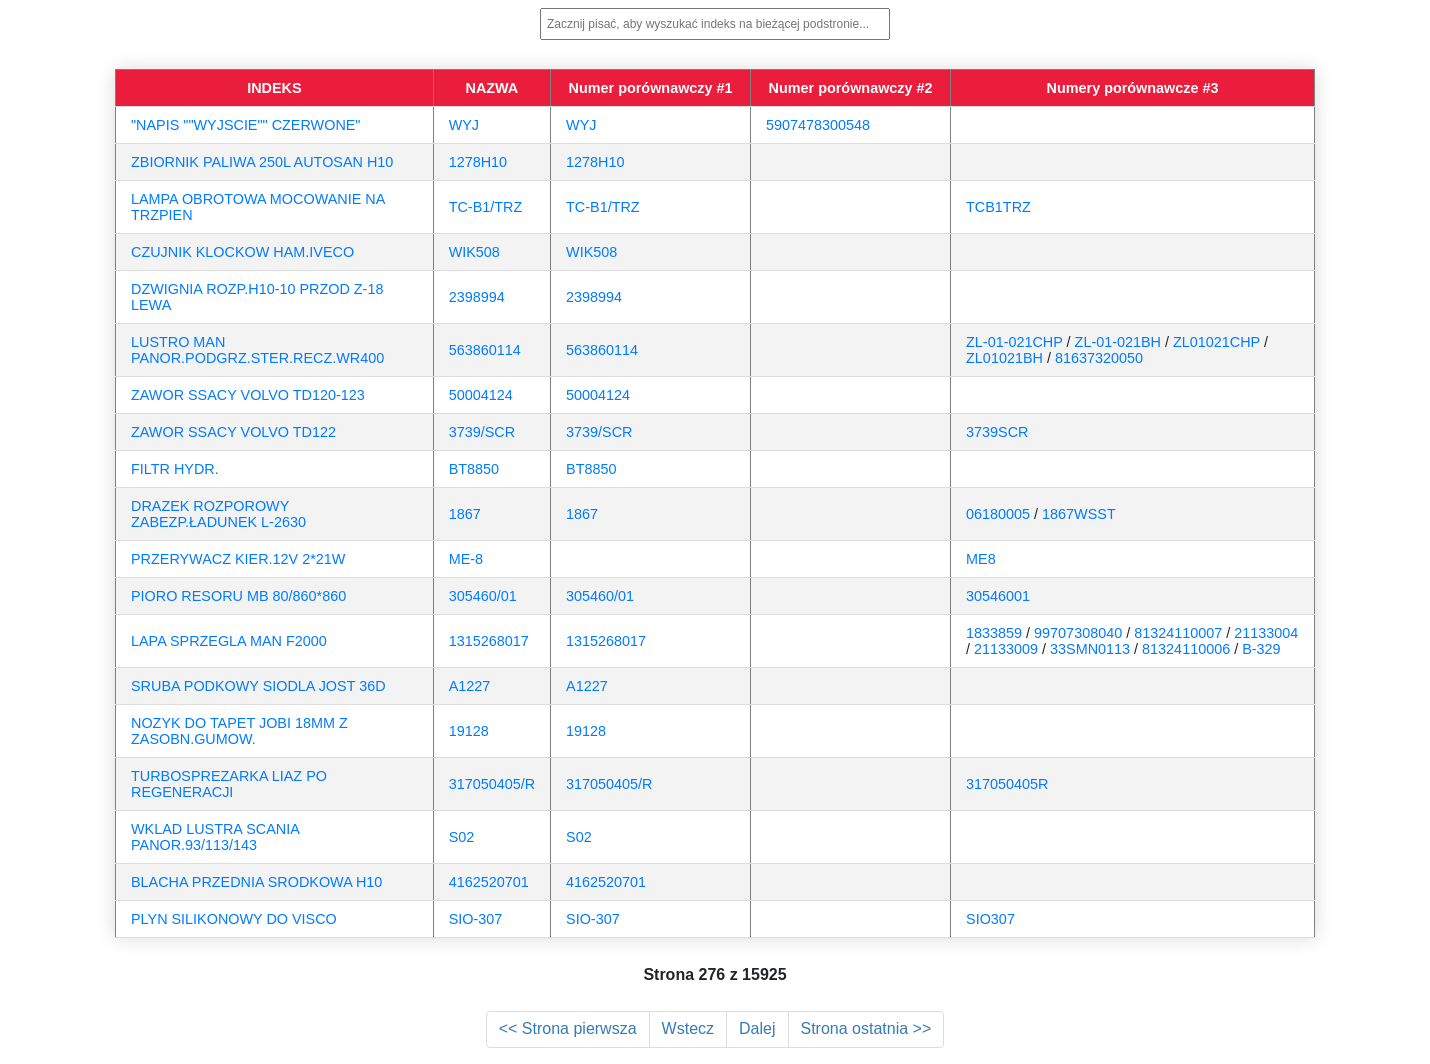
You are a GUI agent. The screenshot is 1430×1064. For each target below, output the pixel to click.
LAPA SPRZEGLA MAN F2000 (229, 641)
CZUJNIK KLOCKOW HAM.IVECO (242, 252)
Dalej (757, 1028)
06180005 (998, 514)
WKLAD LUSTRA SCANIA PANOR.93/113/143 (215, 837)
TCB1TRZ (998, 207)
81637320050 (1099, 358)
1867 (465, 514)
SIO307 (990, 919)
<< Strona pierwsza (568, 1028)
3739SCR (997, 432)
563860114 (485, 350)
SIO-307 (476, 919)
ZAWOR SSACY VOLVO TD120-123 (248, 395)
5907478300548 (818, 125)
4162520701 (489, 882)
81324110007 (1178, 633)
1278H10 (478, 162)
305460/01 (483, 596)
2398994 (477, 297)
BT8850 (474, 469)
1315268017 (489, 641)
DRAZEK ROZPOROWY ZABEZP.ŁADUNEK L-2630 (218, 514)
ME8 (981, 559)
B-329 (1261, 649)
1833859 (994, 633)
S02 (462, 837)
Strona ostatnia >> (866, 1028)
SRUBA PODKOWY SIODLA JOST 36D (258, 686)
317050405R (1007, 784)
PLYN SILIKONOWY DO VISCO (234, 919)
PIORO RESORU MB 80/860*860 (238, 596)
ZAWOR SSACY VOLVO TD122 (233, 432)
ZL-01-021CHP (1014, 342)
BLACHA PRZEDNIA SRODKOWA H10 (256, 882)
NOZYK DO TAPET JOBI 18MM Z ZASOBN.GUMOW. (239, 731)
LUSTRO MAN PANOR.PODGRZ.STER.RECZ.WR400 (257, 350)
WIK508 (474, 252)
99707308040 (1078, 633)
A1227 (470, 686)
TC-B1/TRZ (486, 207)
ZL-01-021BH (1118, 342)
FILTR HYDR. (175, 469)
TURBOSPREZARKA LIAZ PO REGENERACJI (229, 784)
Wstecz (688, 1028)
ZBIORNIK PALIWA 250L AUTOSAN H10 (262, 162)
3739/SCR (482, 432)
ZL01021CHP (1216, 342)
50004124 (481, 395)
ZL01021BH (1004, 358)
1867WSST (1079, 514)
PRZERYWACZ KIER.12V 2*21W (238, 559)
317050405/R (492, 784)
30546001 (998, 596)
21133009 (1006, 649)
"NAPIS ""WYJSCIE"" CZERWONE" (245, 125)
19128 (469, 731)
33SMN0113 (1090, 649)
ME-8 (466, 559)
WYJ (464, 125)
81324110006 (1186, 649)
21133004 (1266, 633)
